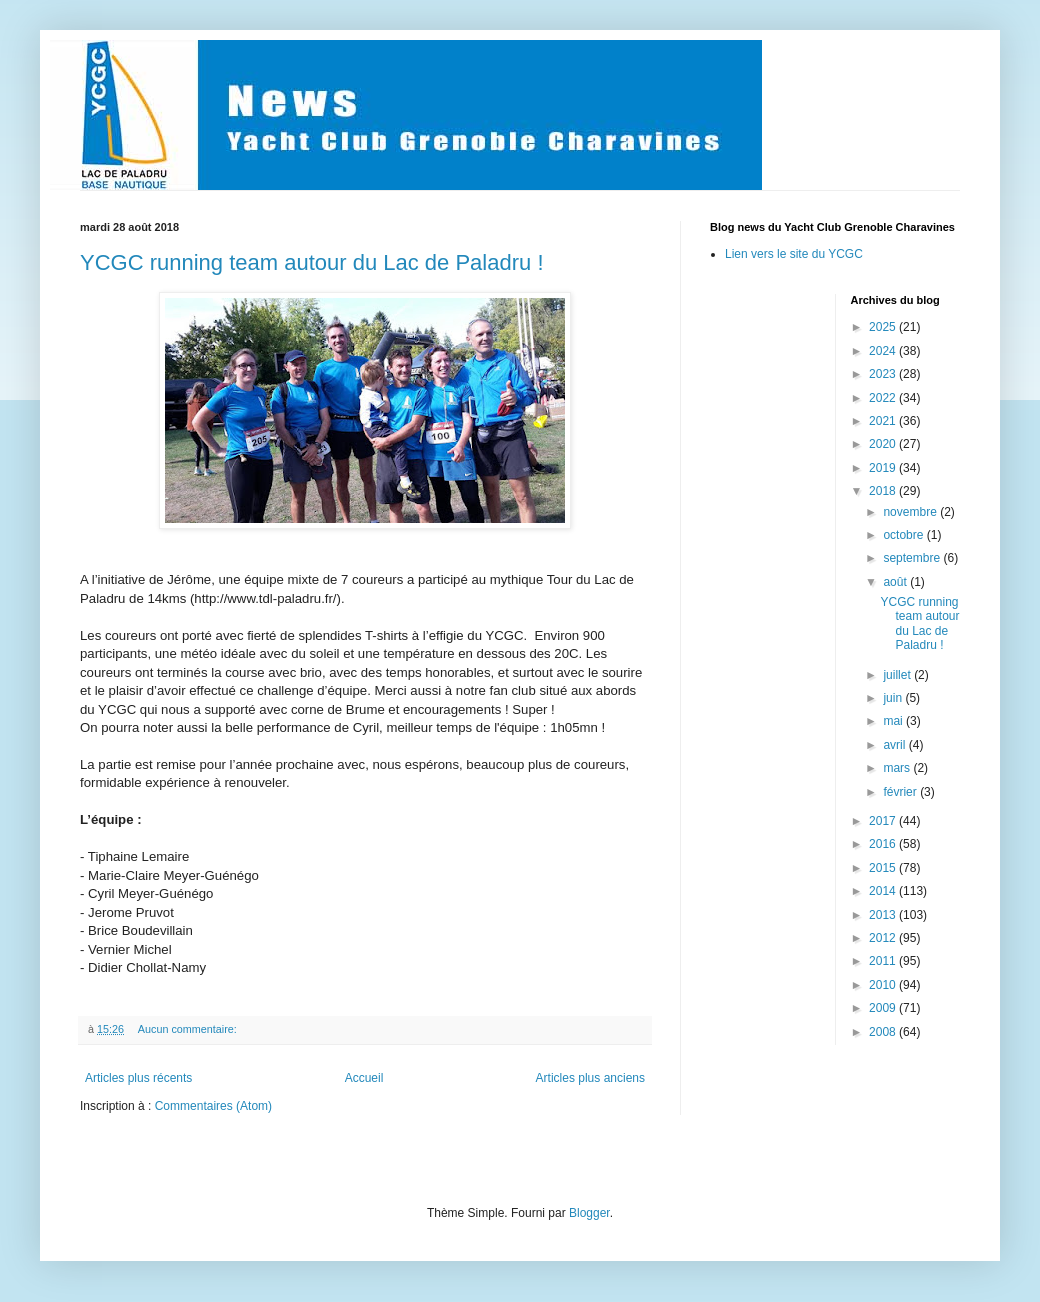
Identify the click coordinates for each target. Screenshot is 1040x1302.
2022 (884, 398)
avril (895, 745)
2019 (884, 468)
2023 (884, 374)
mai (894, 721)
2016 (884, 844)
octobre (904, 535)
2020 (884, 444)
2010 (884, 985)
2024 (884, 351)
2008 (884, 1032)
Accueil (364, 1078)
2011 (884, 961)
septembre (913, 558)
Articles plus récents (138, 1078)
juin (894, 698)
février (901, 792)
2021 (884, 421)
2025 (884, 327)
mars (898, 768)
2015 (884, 868)
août (896, 582)
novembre (911, 512)
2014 (884, 891)
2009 (884, 1008)
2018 (884, 491)
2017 (884, 821)
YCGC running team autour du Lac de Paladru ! (312, 262)
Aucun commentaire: (189, 1029)
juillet (898, 675)
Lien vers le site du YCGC (794, 254)
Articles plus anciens (590, 1078)
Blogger (589, 1213)
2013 (884, 915)
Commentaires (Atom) (213, 1106)
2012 (884, 938)
